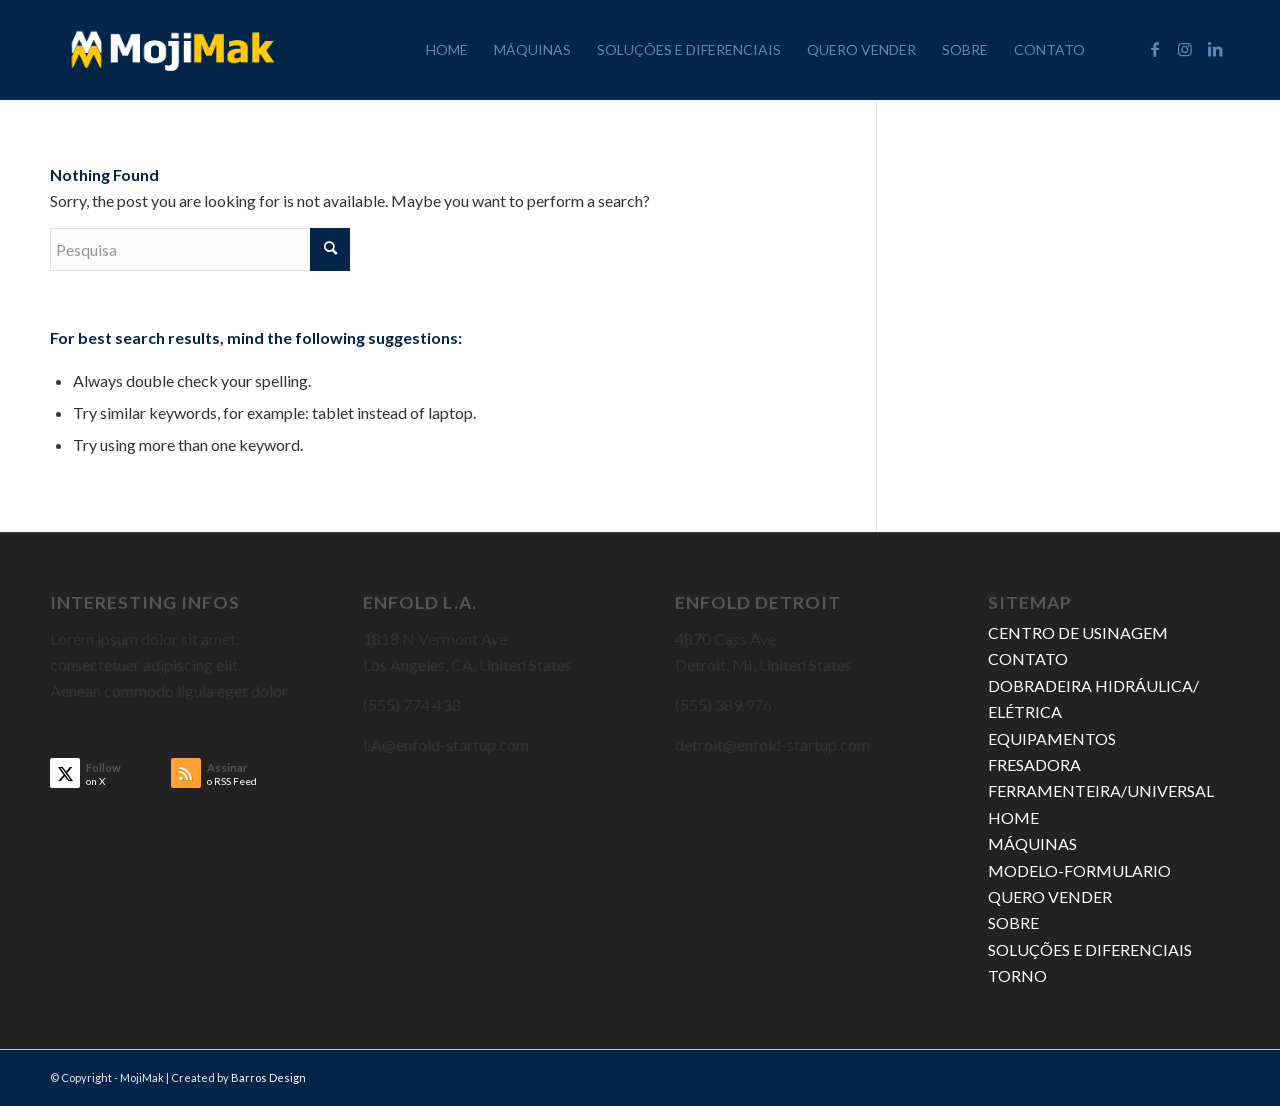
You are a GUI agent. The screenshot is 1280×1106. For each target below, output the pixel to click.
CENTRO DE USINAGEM (1078, 632)
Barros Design (268, 1077)
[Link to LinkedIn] (1215, 49)
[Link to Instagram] (1185, 49)
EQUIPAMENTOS (1052, 738)
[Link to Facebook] (1155, 49)
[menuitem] (447, 50)
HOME (1013, 817)
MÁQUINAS (1032, 843)
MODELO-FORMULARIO (1079, 870)
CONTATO (1028, 658)
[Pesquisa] (200, 249)
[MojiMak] (173, 50)
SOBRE (1013, 922)
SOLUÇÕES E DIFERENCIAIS (1090, 949)
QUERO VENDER (1050, 896)
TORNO (1017, 975)
